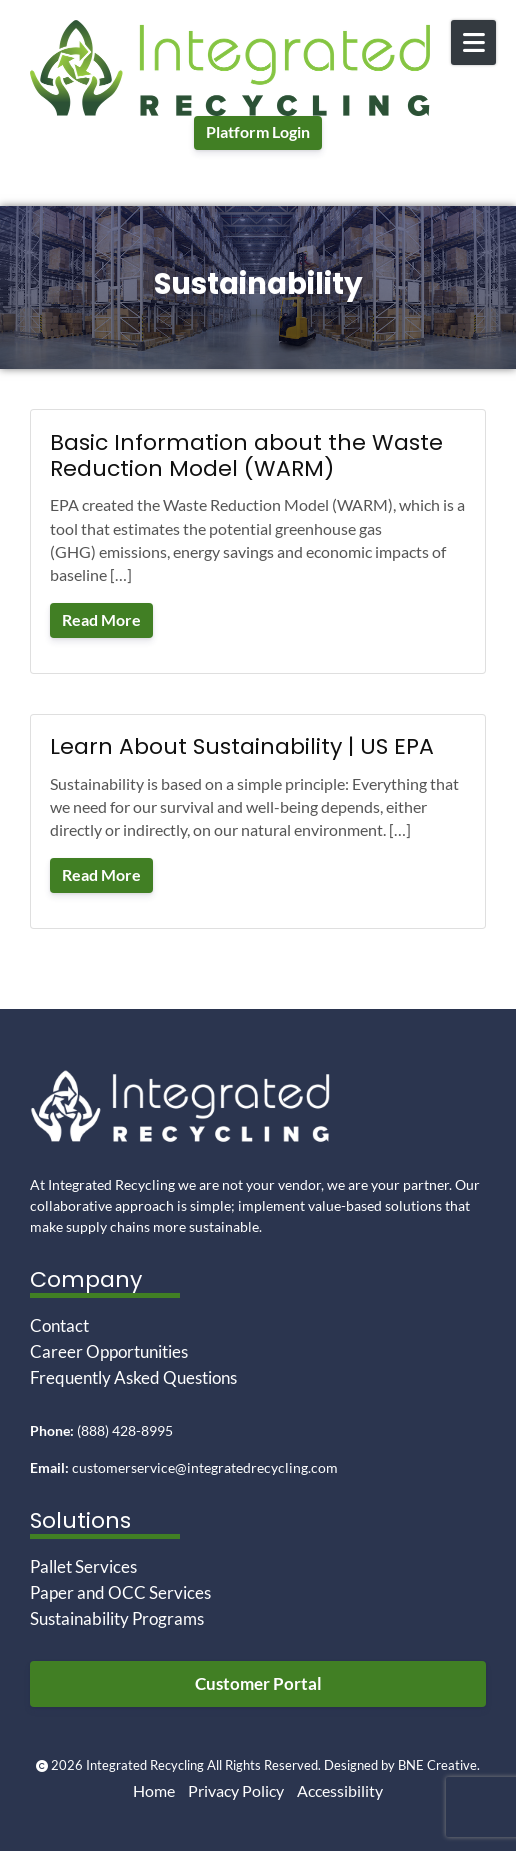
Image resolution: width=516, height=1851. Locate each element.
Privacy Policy (236, 1791)
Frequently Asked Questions (133, 1377)
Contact (59, 1325)
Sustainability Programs (117, 1618)
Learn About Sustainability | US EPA (242, 746)
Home (154, 1791)
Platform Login (258, 132)
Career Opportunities (109, 1351)
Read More (101, 620)
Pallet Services (83, 1566)
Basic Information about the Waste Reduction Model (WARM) (246, 455)
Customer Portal (258, 1683)
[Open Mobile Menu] (473, 42)
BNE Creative (437, 1765)
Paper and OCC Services (120, 1592)
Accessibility (340, 1791)
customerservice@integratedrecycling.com (205, 1467)
